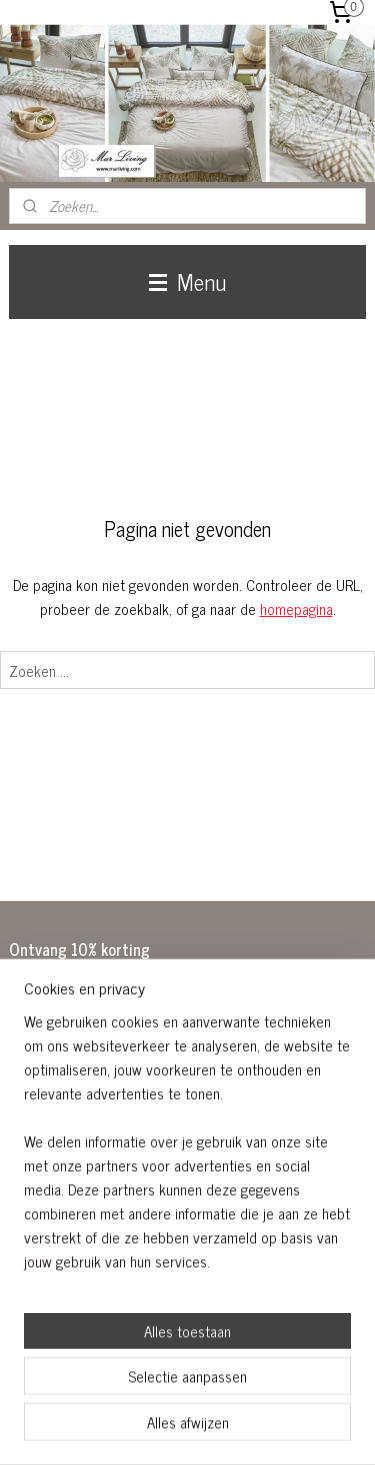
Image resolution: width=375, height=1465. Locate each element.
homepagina (296, 608)
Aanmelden (58, 1140)
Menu (187, 281)
